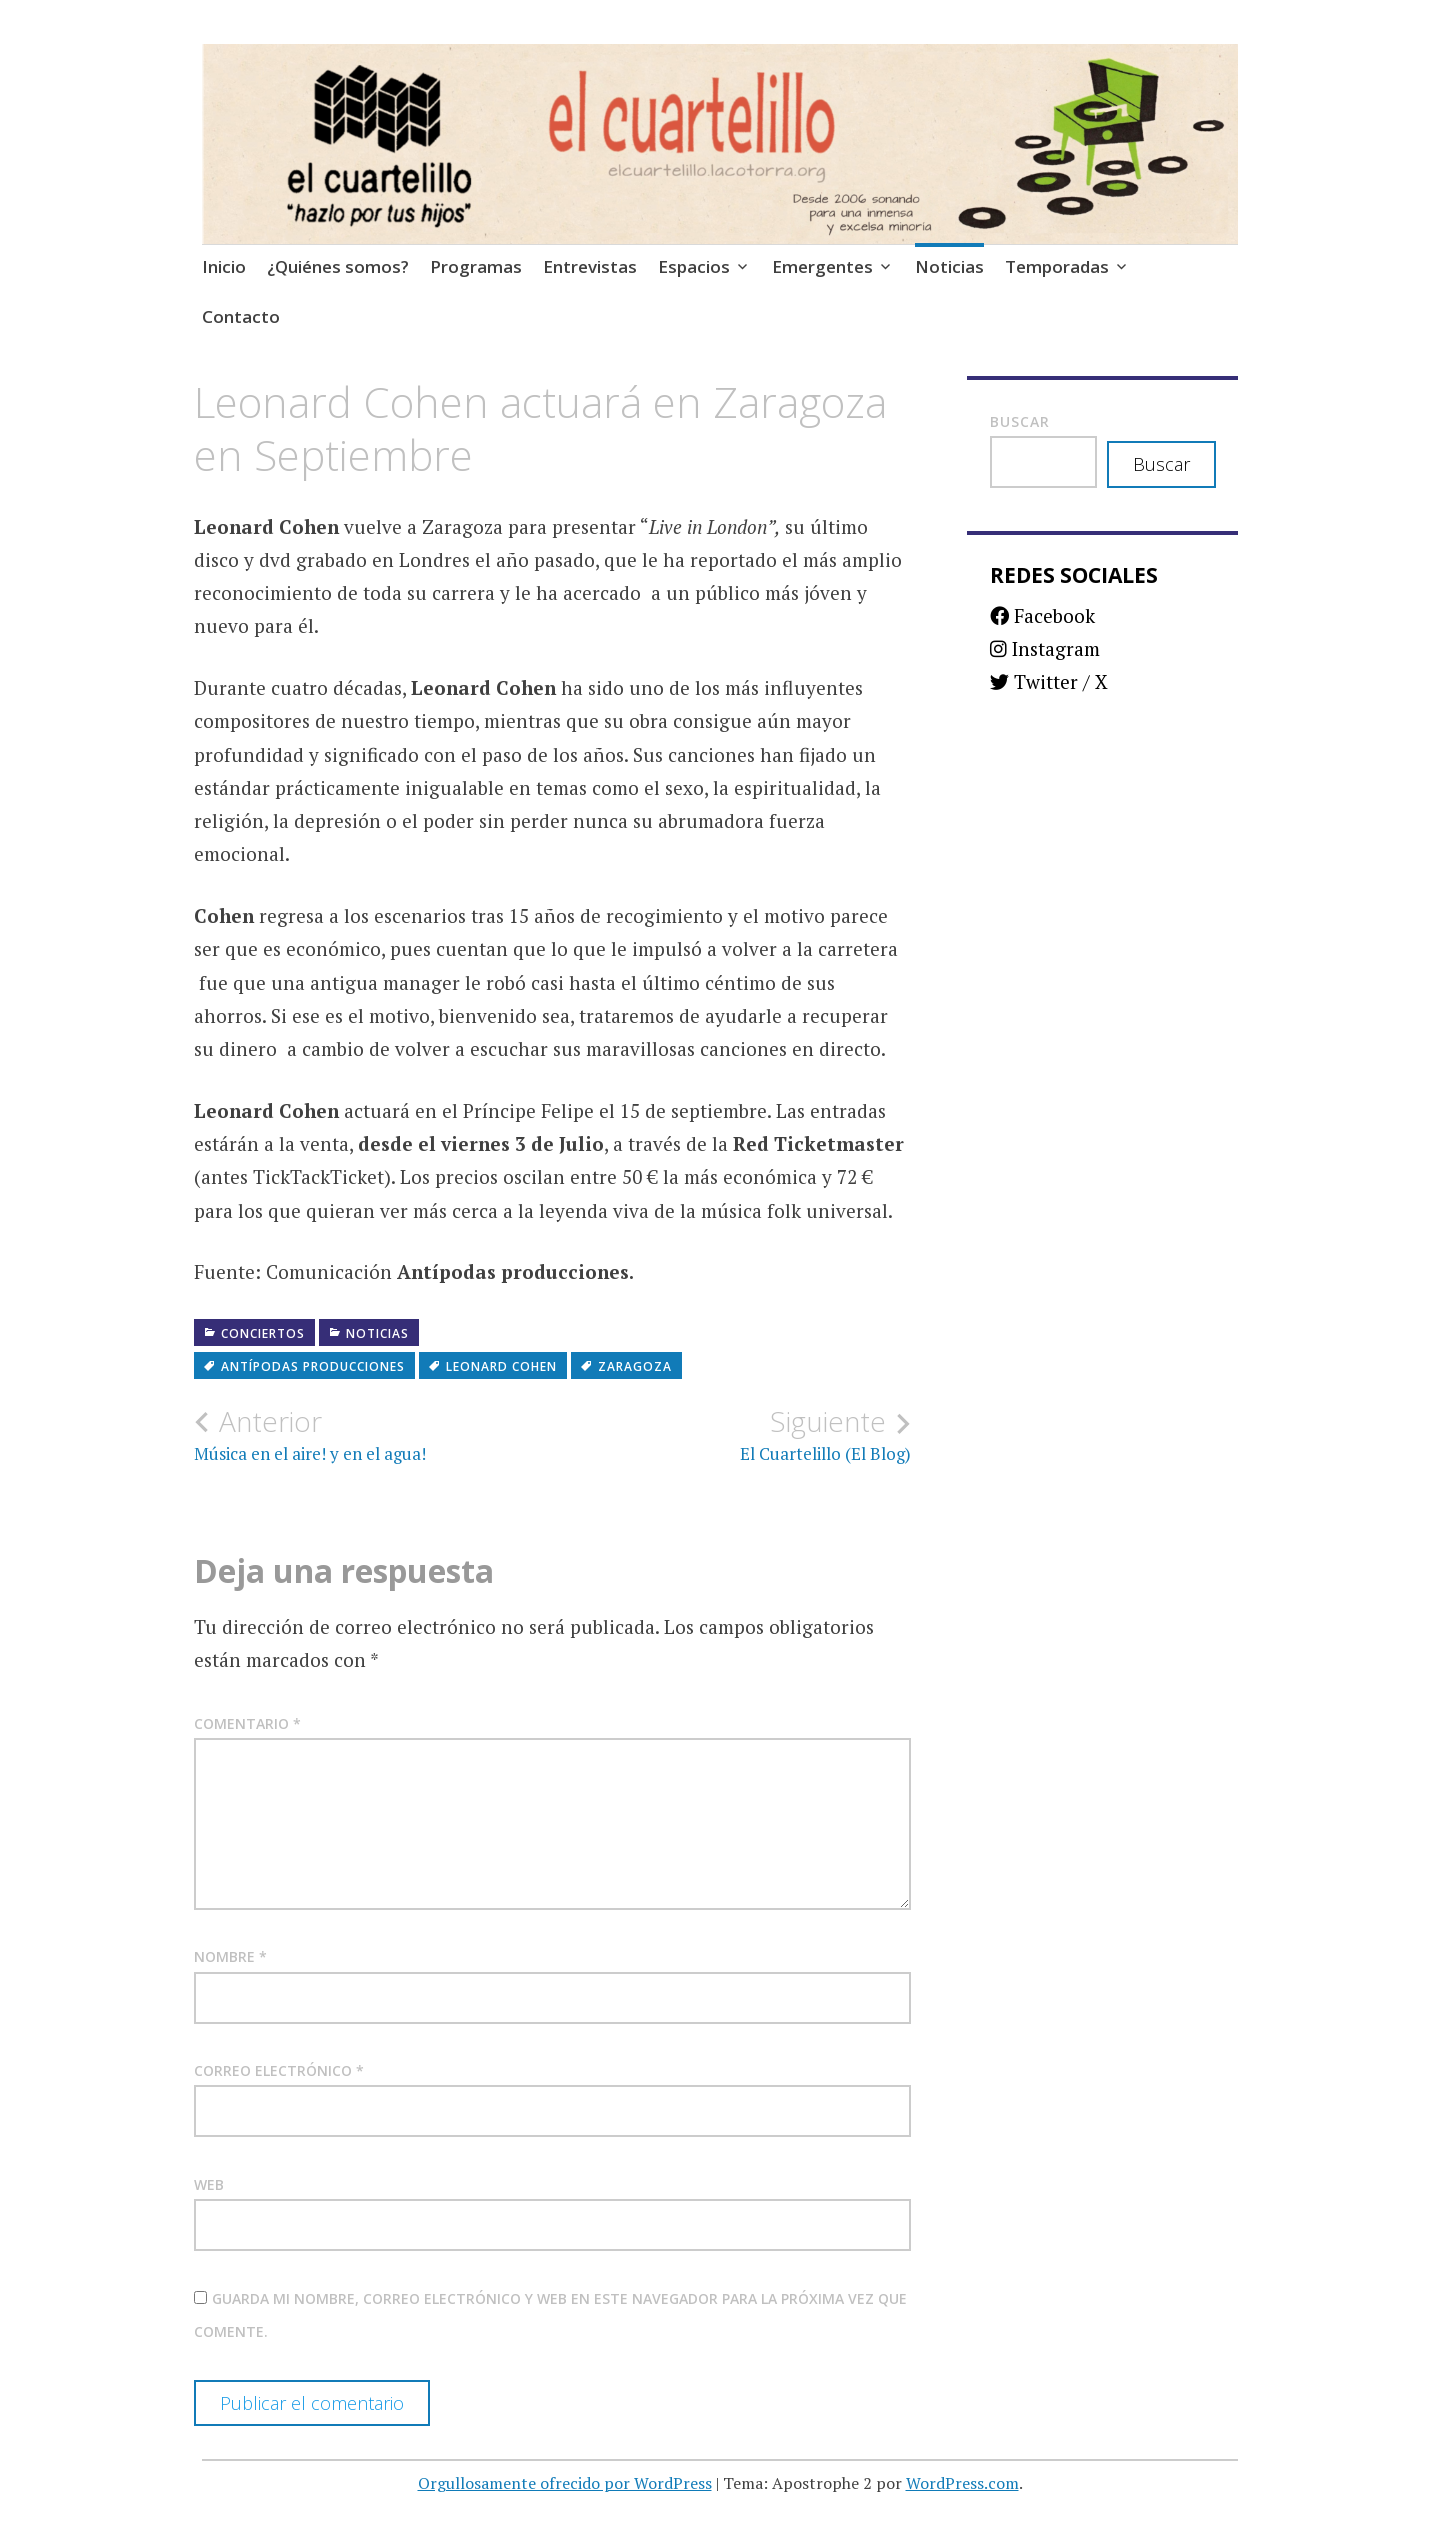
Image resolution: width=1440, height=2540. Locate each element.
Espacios (694, 266)
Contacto (241, 316)
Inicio (224, 266)
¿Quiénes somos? (338, 266)
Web (209, 2184)
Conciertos (263, 1333)
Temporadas (1057, 266)
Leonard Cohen (501, 1366)
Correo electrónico (279, 2070)
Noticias (949, 266)
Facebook (1042, 615)
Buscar (1020, 421)
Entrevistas (590, 266)
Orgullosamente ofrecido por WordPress (565, 2483)
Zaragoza (635, 1366)
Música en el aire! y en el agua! (373, 1435)
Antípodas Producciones (313, 1366)
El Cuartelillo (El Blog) (732, 1435)
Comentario (247, 1723)
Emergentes (822, 266)
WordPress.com (962, 2483)
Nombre (230, 1956)
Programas (476, 266)
